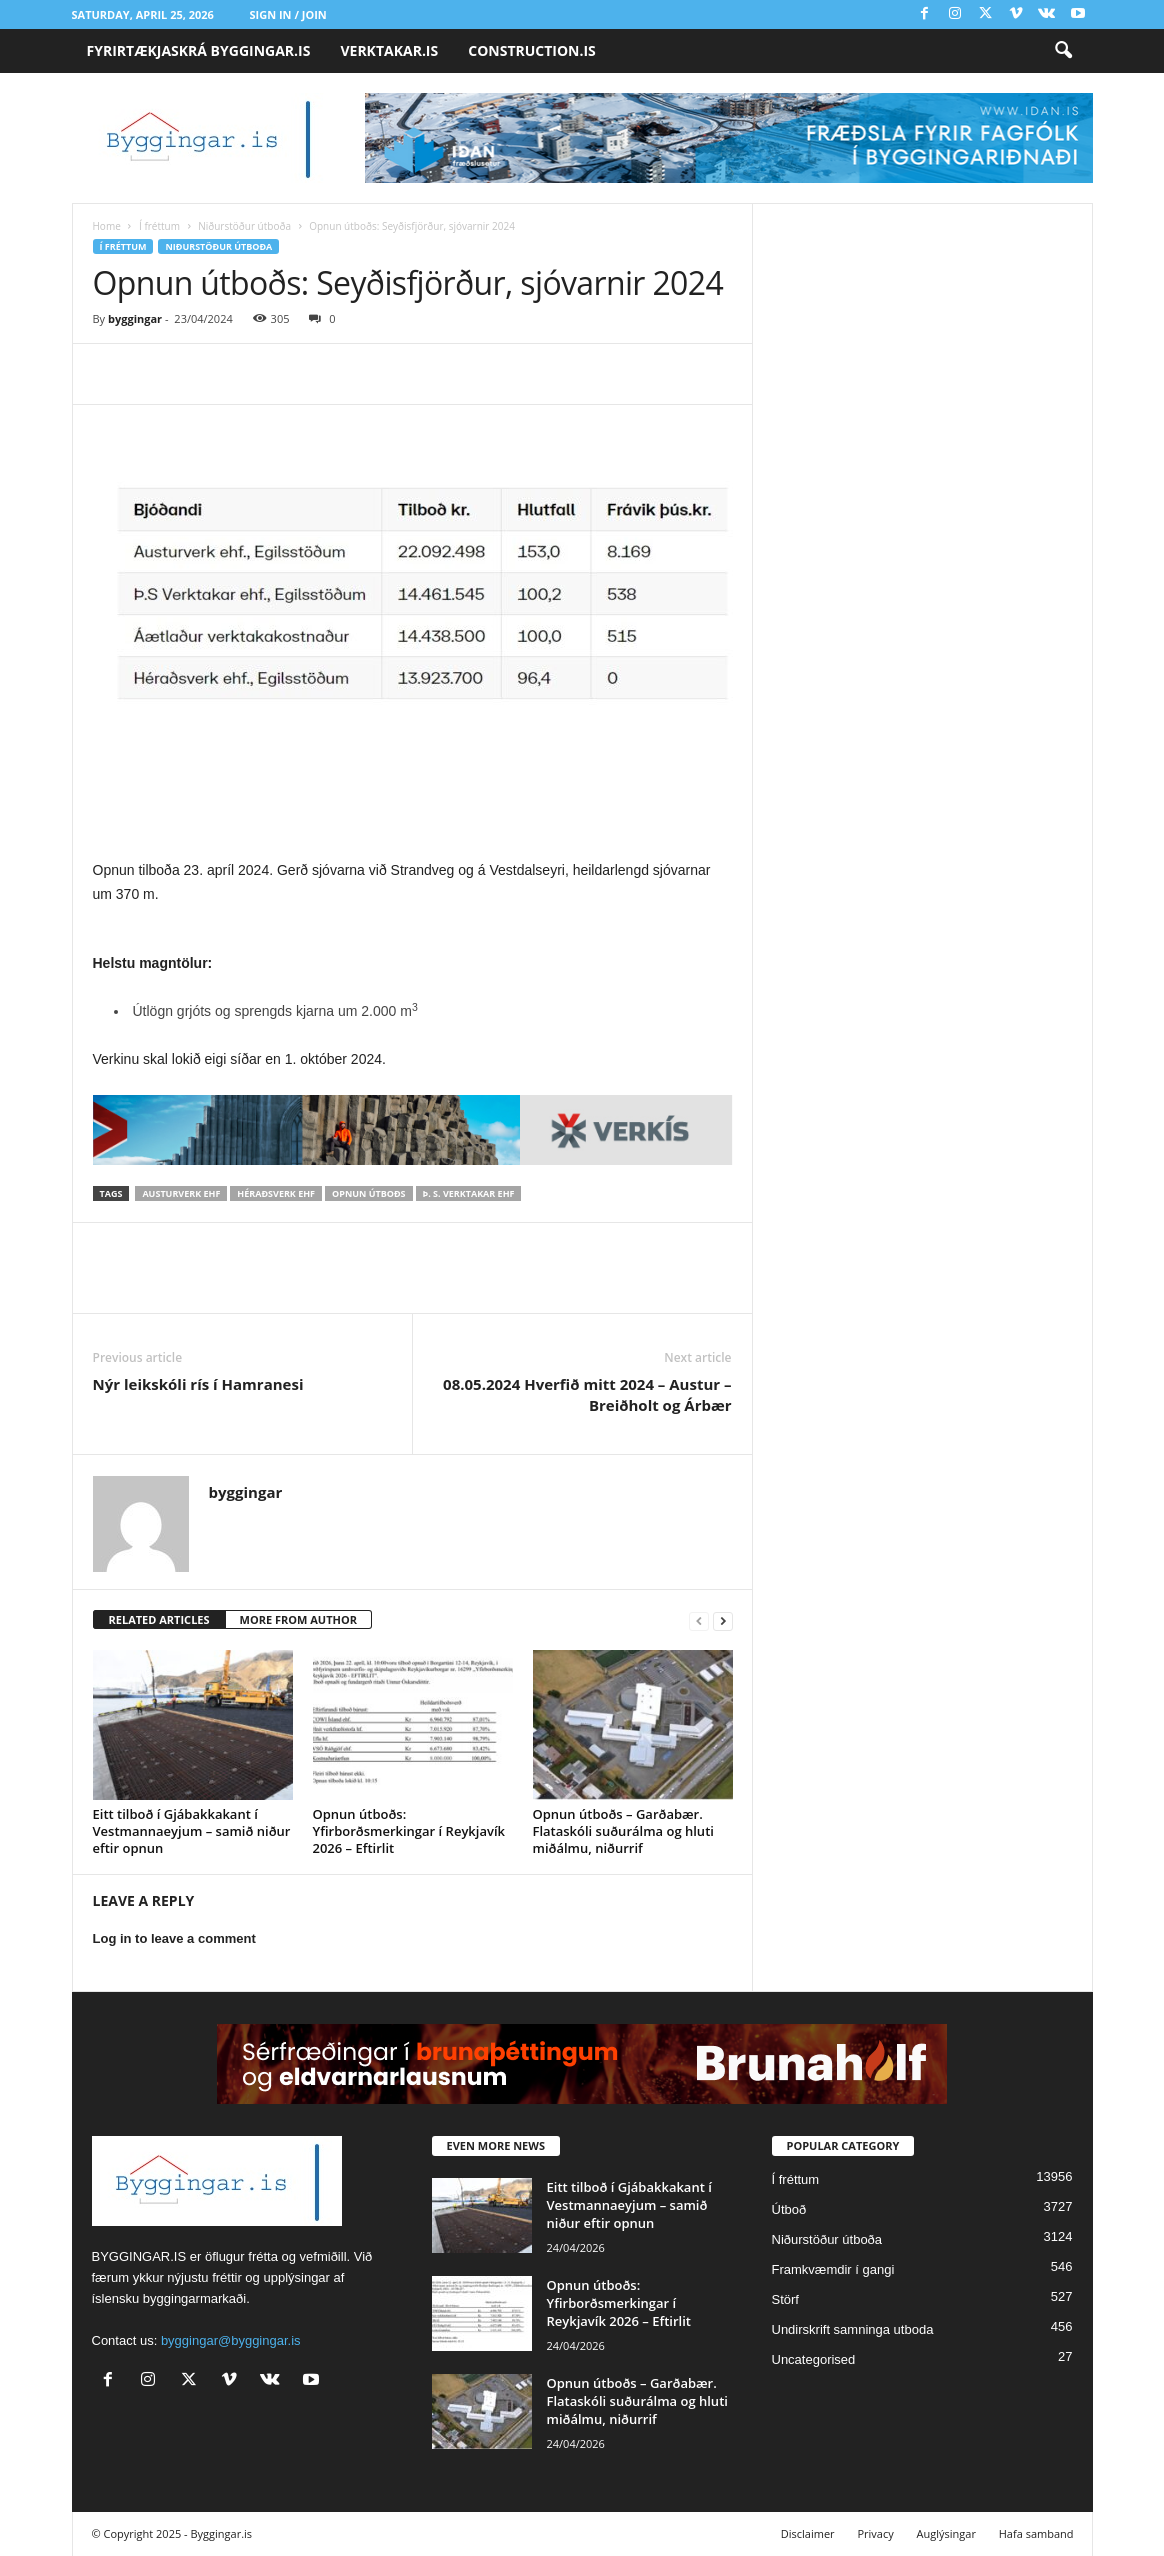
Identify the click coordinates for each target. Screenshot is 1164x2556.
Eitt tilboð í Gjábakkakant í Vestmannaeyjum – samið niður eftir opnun (192, 1831)
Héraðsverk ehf (276, 1193)
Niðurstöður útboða (244, 226)
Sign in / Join (288, 14)
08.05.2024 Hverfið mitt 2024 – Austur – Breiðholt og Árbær (587, 1394)
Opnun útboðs (368, 1193)
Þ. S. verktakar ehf (469, 1193)
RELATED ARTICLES (159, 1619)
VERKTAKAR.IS (389, 50)
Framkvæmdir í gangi (833, 2269)
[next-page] (723, 1620)
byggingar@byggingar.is (231, 2340)
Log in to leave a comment (174, 1938)
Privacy (875, 2533)
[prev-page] (699, 1620)
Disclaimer (808, 2533)
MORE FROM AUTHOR (298, 1619)
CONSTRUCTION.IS (532, 50)
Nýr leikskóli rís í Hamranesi (198, 1384)
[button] (1063, 51)
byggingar (135, 318)
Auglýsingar (946, 2533)
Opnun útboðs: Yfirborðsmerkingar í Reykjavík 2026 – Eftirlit (409, 1831)
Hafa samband (1036, 2533)
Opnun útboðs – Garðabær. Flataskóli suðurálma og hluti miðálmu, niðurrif (623, 1831)
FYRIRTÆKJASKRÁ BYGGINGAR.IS (199, 50)
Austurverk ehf (181, 1193)
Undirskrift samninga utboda (853, 2329)
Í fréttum (159, 226)
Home (107, 226)
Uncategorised (814, 2359)
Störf (785, 2299)
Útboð (789, 2209)
